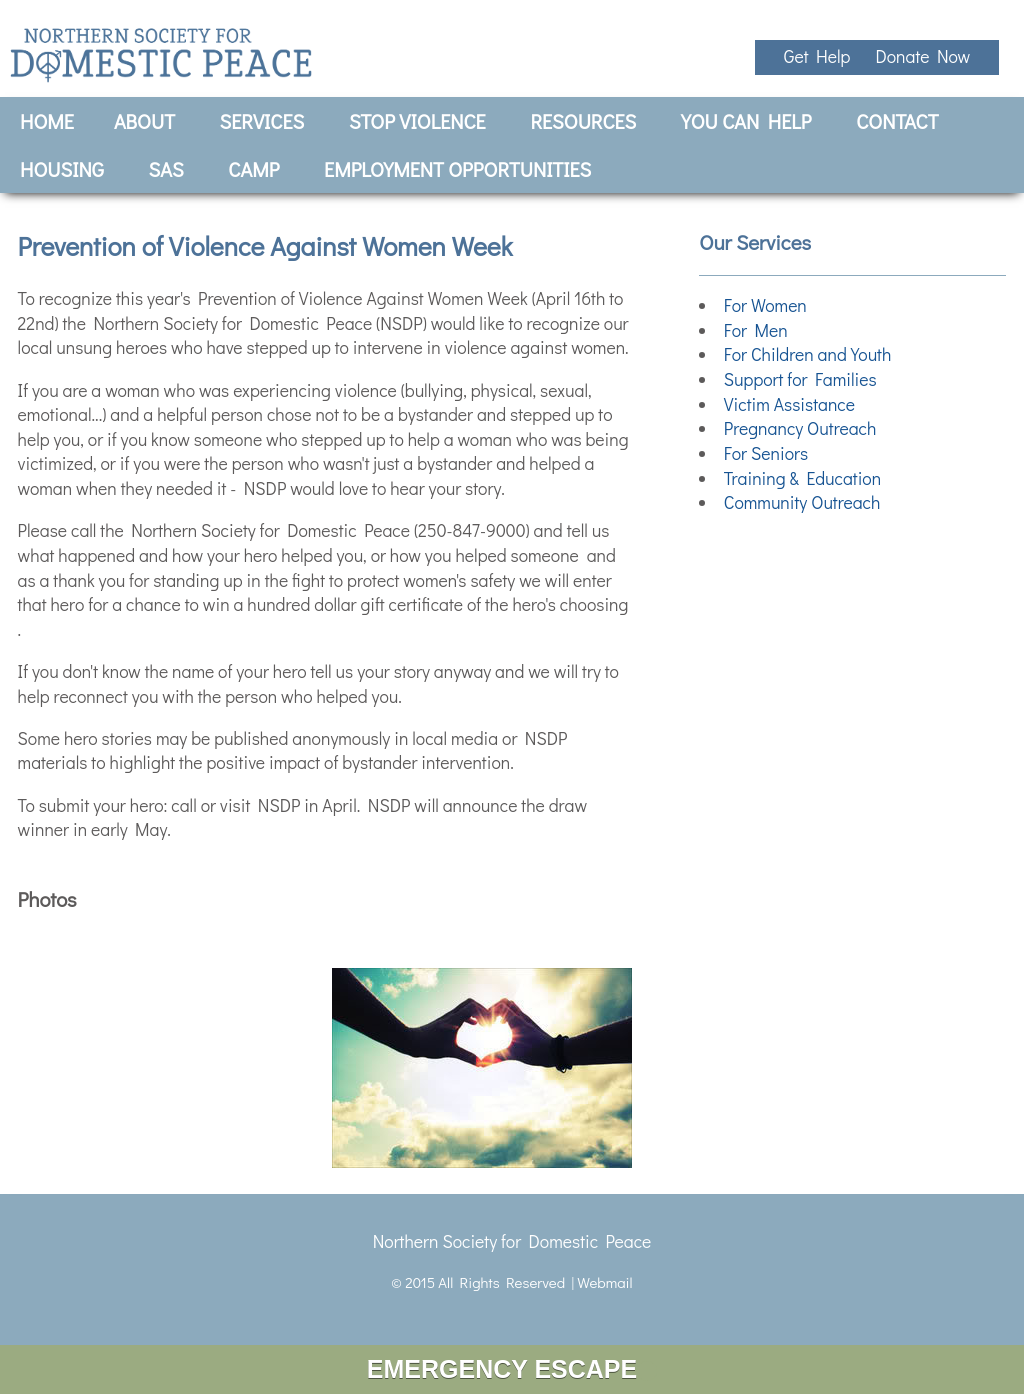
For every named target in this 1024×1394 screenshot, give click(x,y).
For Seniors (766, 453)
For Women (765, 305)
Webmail (604, 1282)
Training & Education (802, 478)
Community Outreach (802, 502)
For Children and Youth (808, 354)
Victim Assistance (789, 404)
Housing (62, 169)
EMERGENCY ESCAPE (512, 1369)
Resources (583, 121)
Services (262, 121)
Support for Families (800, 379)
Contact (897, 121)
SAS (166, 169)
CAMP (253, 169)
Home (47, 121)
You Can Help (746, 121)
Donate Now (922, 56)
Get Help (820, 56)
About (144, 121)
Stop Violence (417, 121)
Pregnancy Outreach (800, 428)
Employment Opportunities (457, 169)
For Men (756, 330)
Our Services (755, 241)
